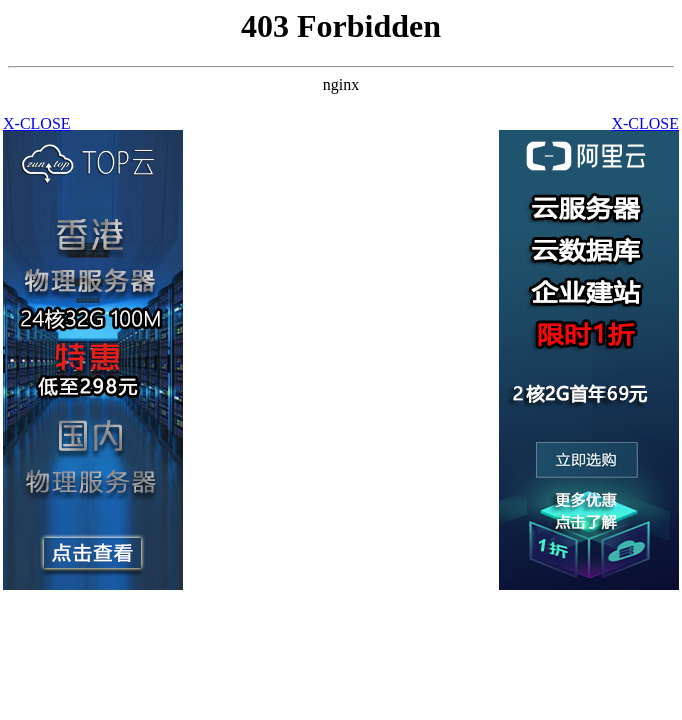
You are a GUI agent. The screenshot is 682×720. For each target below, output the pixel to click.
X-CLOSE (645, 123)
